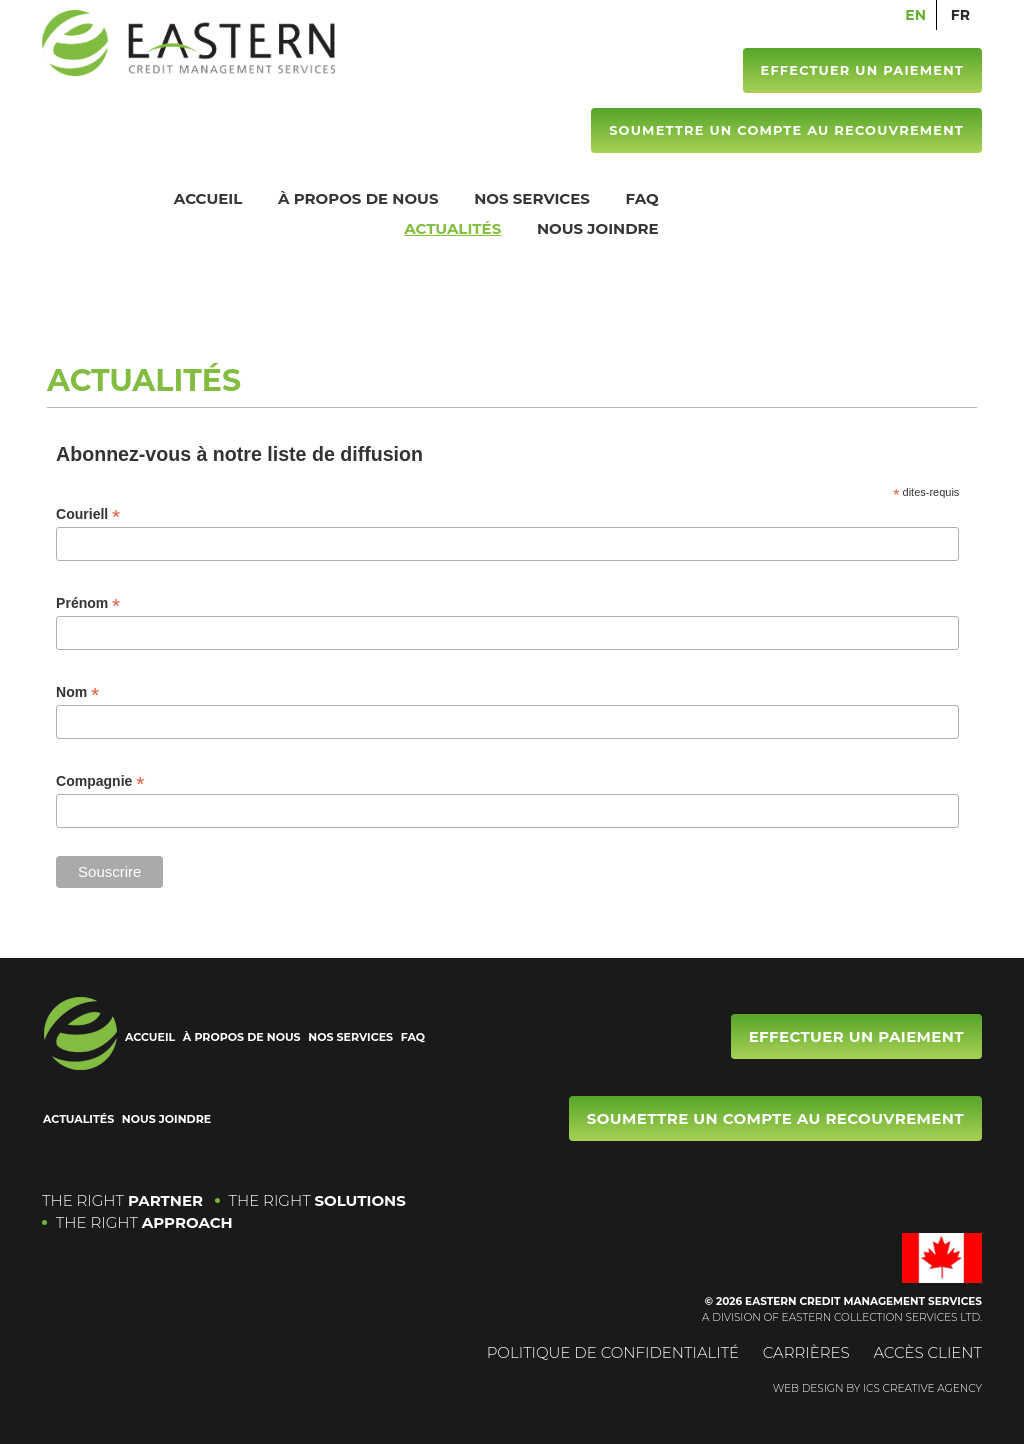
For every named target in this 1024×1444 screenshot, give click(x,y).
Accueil (208, 198)
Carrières (806, 1352)
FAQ (642, 198)
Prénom (88, 603)
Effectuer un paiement (861, 70)
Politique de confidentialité (613, 1352)
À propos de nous (358, 198)
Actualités (452, 228)
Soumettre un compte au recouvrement (785, 130)
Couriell (88, 514)
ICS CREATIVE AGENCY (922, 1388)
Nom (77, 692)
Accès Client (927, 1352)
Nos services (532, 198)
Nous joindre (598, 228)
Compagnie (100, 781)
